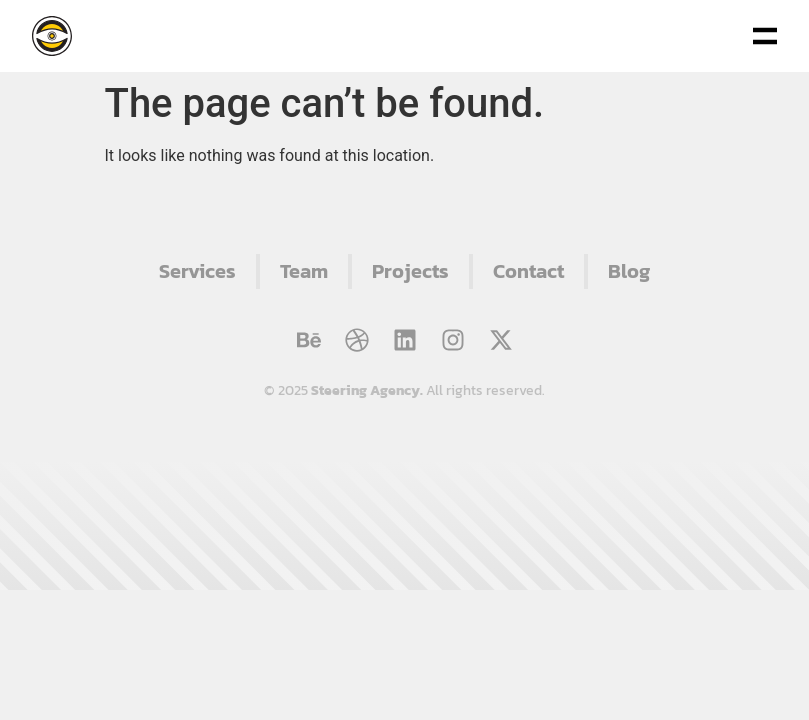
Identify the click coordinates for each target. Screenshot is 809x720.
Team (304, 271)
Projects (410, 271)
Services (197, 271)
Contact (528, 271)
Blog (629, 271)
